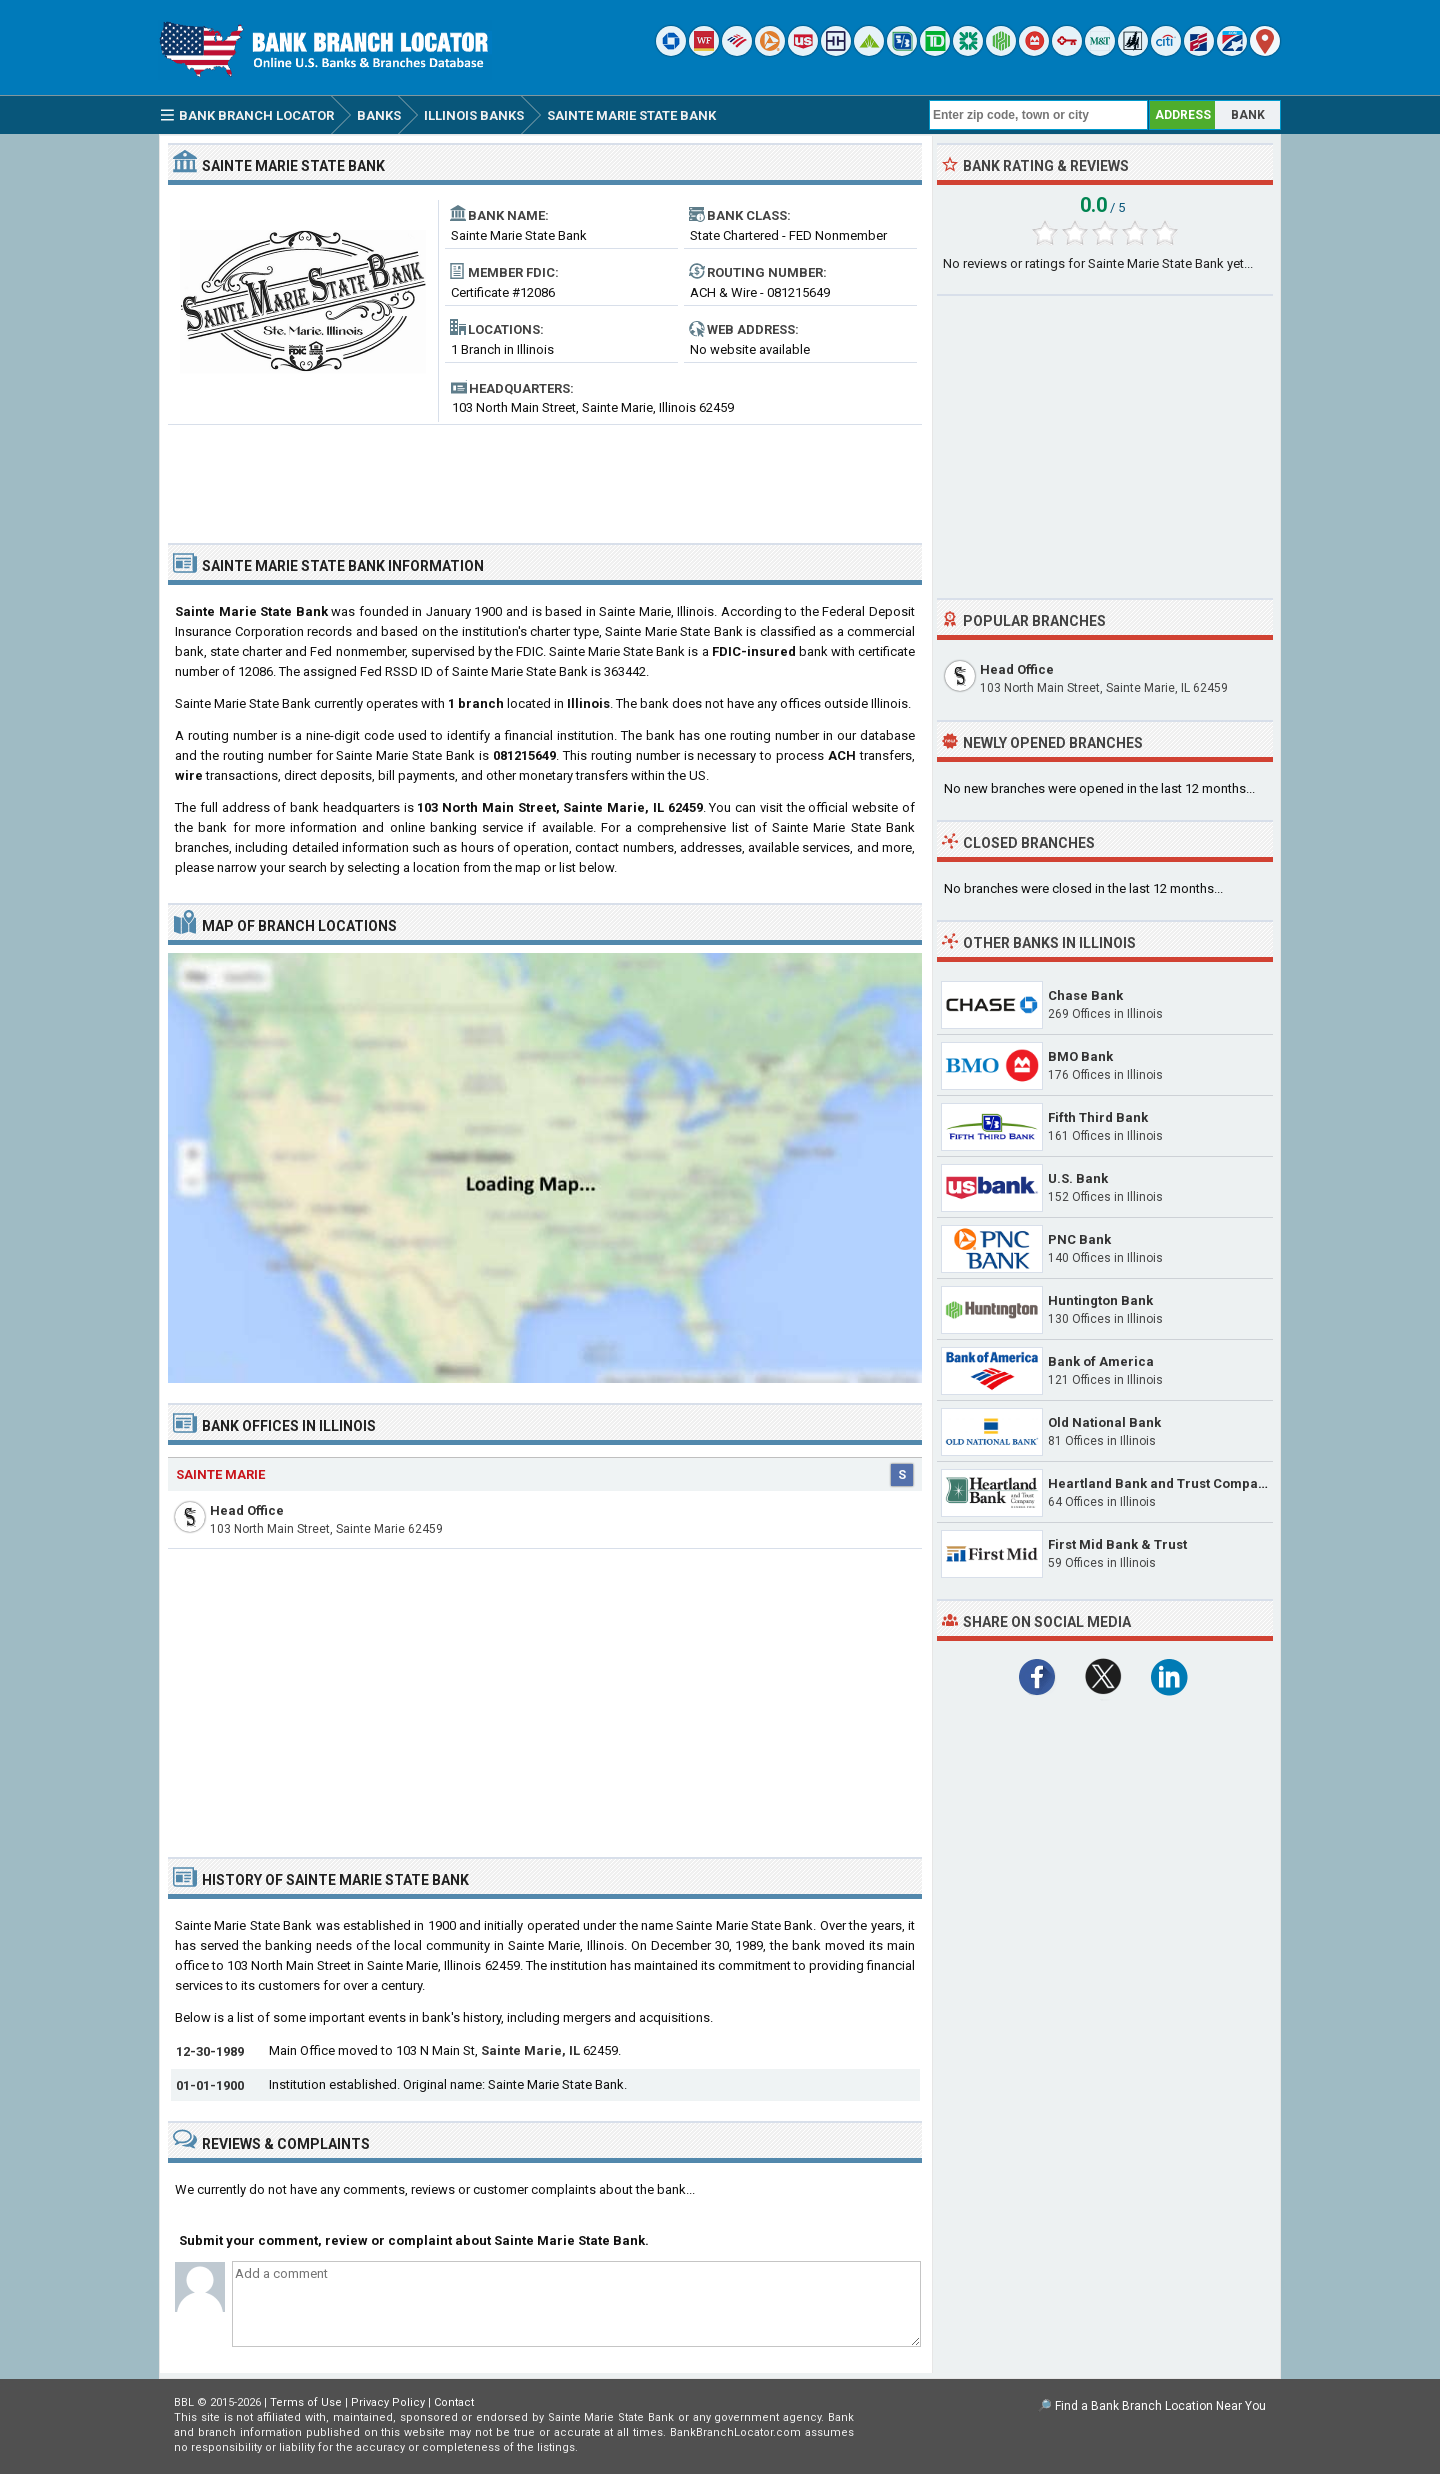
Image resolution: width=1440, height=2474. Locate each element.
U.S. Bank (1078, 1178)
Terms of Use (306, 2402)
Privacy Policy (388, 2402)
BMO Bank (1080, 1056)
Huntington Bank (1100, 1300)
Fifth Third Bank (1098, 1117)
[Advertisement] (545, 476)
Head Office (247, 1510)
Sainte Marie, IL (530, 2050)
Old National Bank (1104, 1422)
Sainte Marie (220, 1474)
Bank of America (1101, 1361)
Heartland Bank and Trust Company (1160, 1483)
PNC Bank (1079, 1239)
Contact (454, 2402)
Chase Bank (1085, 995)
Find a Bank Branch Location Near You (1160, 2406)
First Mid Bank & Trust (1117, 1544)
